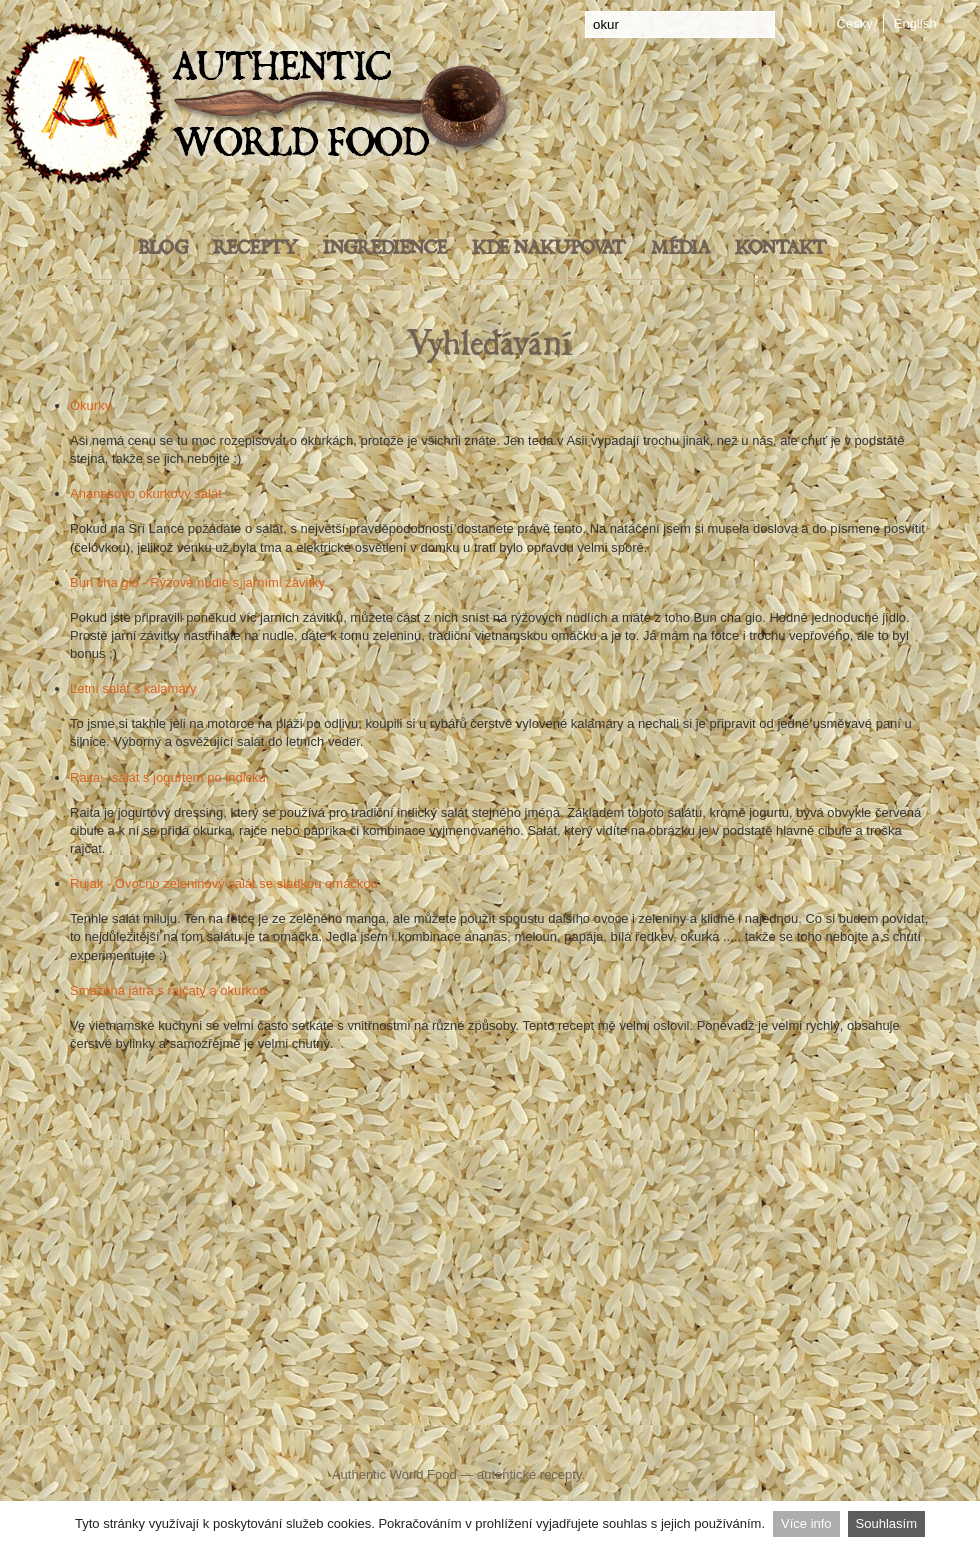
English (915, 23)
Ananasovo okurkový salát (146, 493)
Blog (163, 248)
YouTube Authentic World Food (575, 1434)
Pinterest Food (657, 1434)
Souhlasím (886, 1523)
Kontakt (781, 248)
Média (680, 248)
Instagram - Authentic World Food (722, 1434)
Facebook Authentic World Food (291, 1435)
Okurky (90, 405)
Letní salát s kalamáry (133, 688)
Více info (806, 1523)
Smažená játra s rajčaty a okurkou (168, 990)
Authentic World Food (394, 1474)
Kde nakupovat (549, 248)
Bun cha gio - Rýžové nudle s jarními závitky (197, 582)
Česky (855, 23)
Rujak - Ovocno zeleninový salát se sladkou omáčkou (224, 883)
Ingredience (385, 248)
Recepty (255, 248)
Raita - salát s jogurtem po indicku (168, 777)
